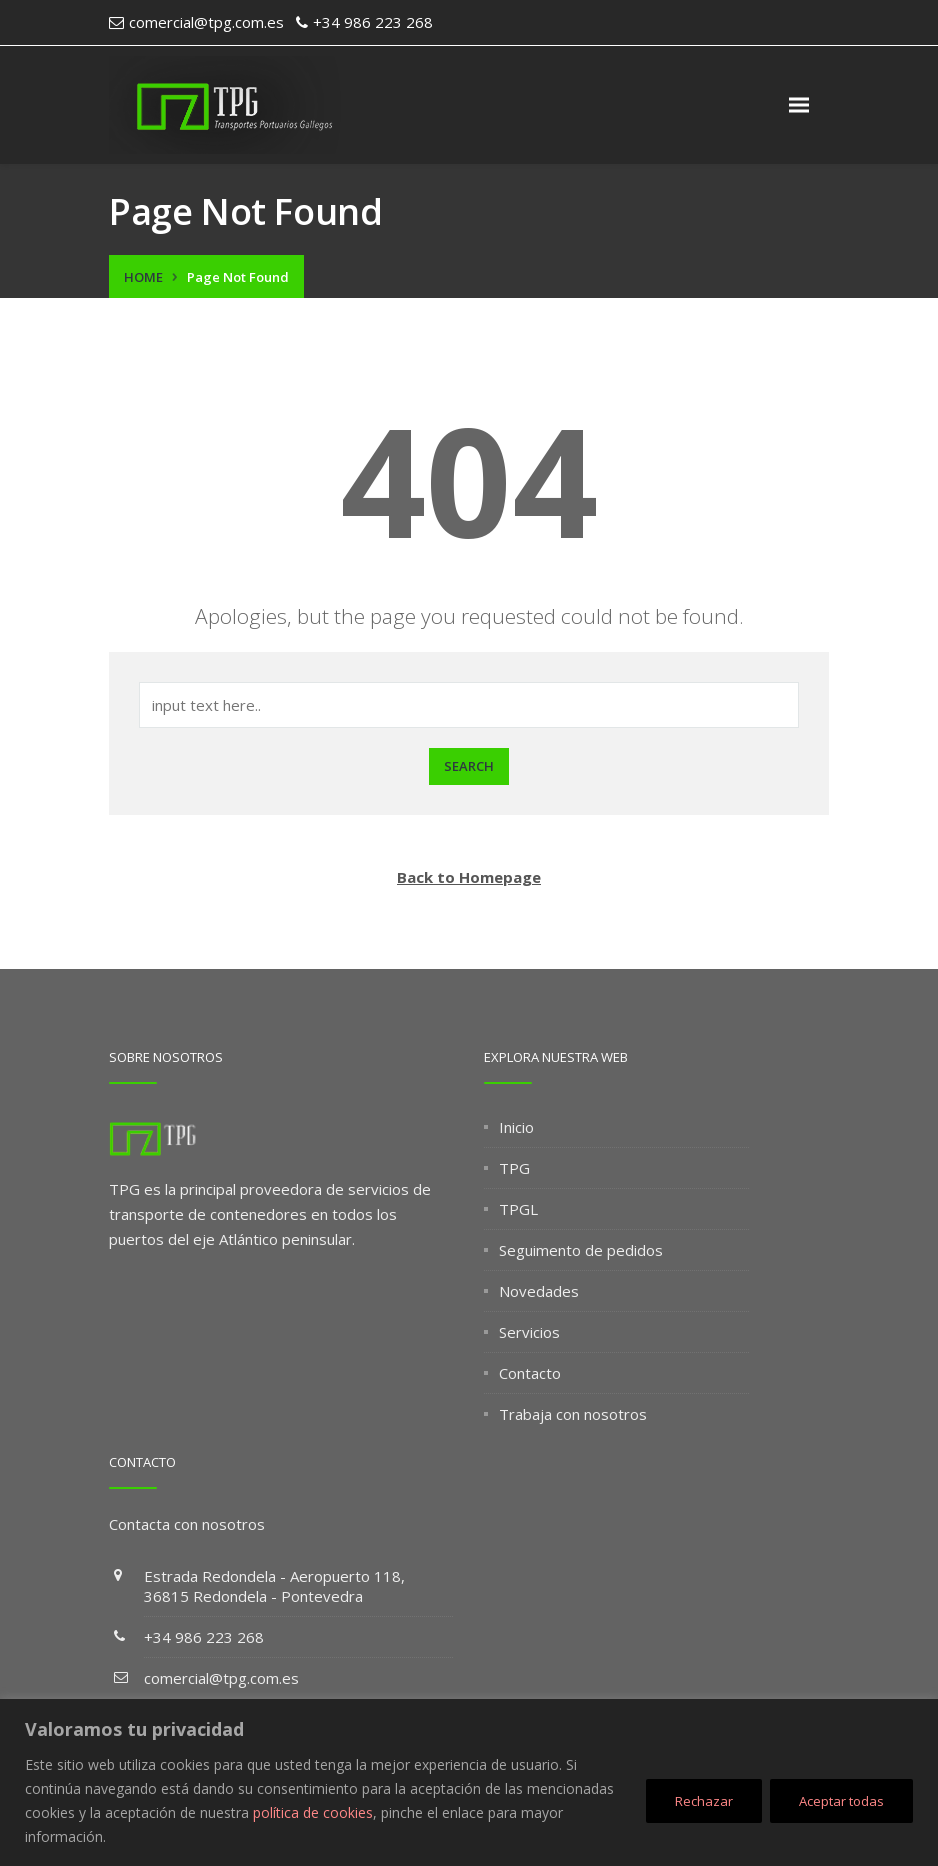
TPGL (518, 1209)
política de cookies (313, 1812)
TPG (514, 1168)
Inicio (516, 1127)
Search (469, 766)
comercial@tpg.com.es (221, 1678)
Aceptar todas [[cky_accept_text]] (841, 1801)
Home (143, 277)
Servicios (529, 1332)
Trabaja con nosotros (573, 1414)
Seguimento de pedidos (581, 1250)
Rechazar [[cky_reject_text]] (704, 1801)
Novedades (539, 1291)
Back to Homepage (469, 877)
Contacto (530, 1373)
